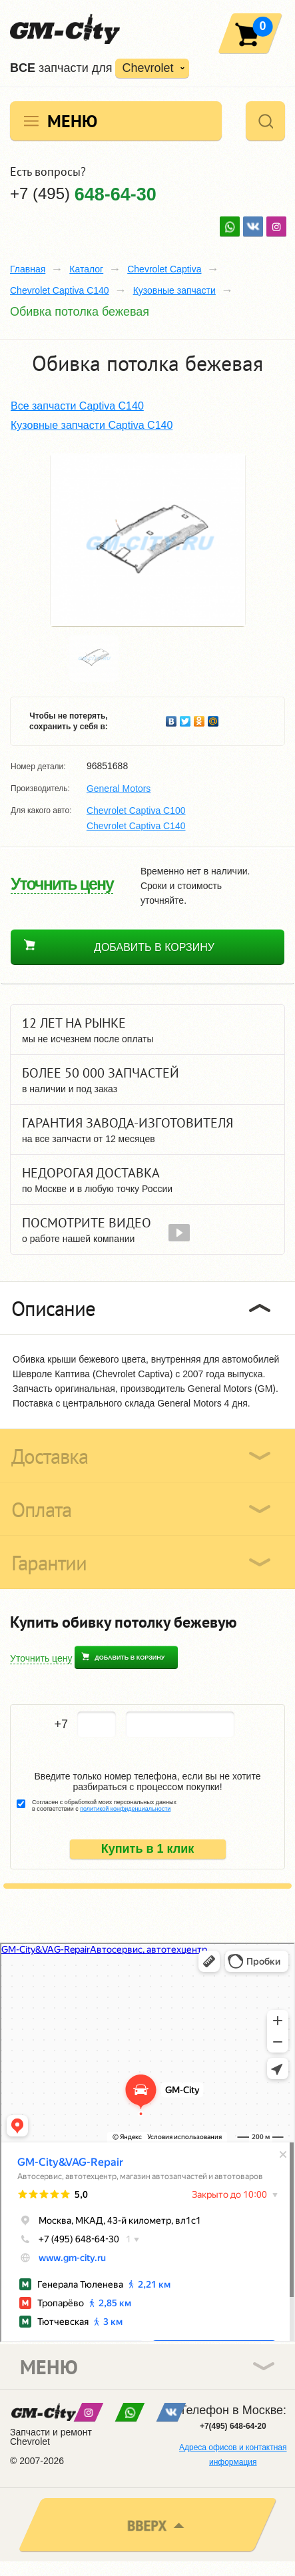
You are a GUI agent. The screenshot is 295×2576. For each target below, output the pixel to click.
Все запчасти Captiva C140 (77, 406)
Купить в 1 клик (147, 1848)
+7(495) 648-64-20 (233, 2426)
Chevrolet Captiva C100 (136, 810)
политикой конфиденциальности (125, 1808)
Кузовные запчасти (174, 290)
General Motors (118, 788)
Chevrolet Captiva (164, 269)
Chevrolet (147, 68)
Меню (72, 121)
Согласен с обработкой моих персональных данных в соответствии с (104, 1805)
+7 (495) (83, 193)
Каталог (86, 269)
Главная (27, 269)
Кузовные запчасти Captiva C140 (91, 425)
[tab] (147, 1308)
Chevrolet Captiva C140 (59, 290)
